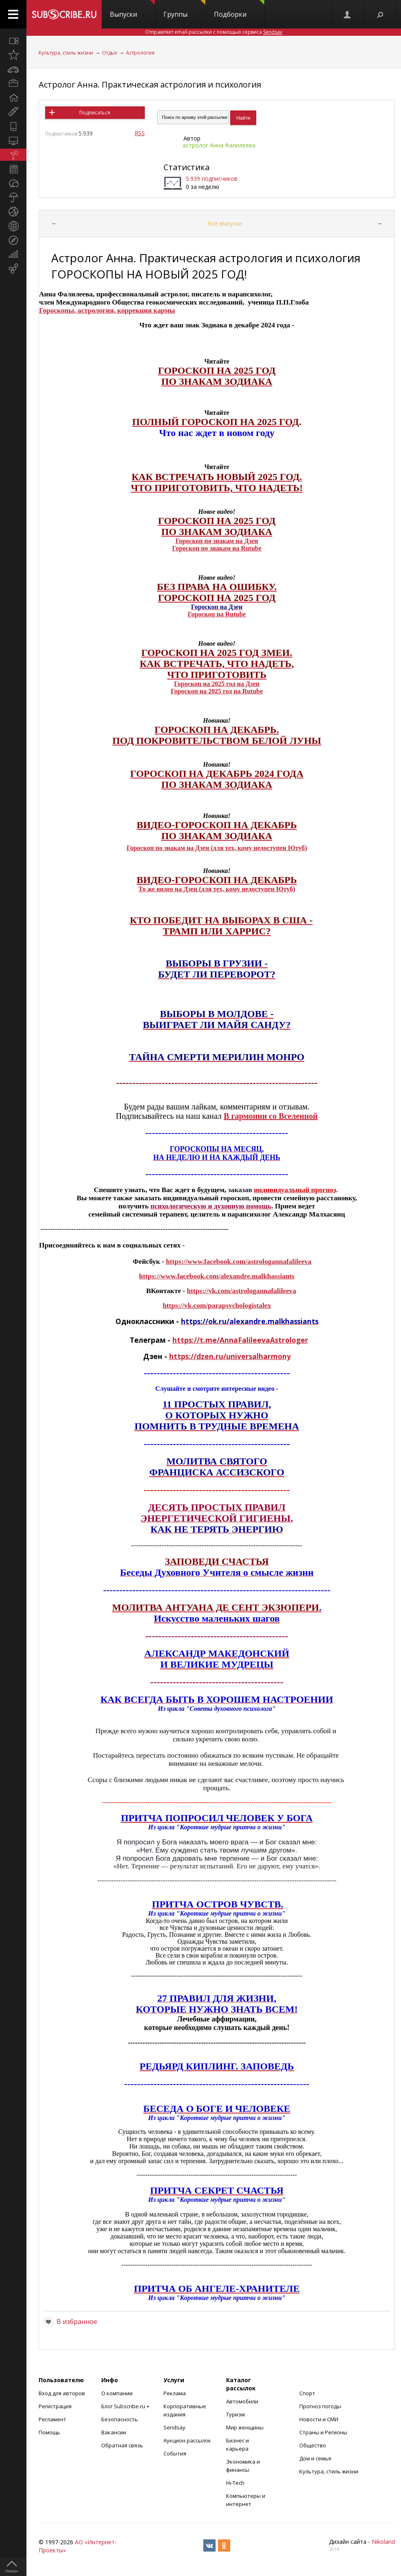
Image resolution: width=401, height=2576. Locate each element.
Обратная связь (122, 2445)
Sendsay (174, 2427)
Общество (312, 2445)
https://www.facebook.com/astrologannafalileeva (239, 1261)
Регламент (52, 2419)
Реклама (174, 2393)
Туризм (235, 2414)
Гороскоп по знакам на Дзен (216, 540)
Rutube (235, 614)
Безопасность (119, 2419)
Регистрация (55, 2406)
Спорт (307, 2393)
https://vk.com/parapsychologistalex (217, 1305)
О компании (117, 2393)
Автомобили (242, 2401)
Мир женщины (245, 2427)
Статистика (186, 167)
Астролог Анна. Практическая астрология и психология (150, 84)
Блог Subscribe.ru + (125, 2406)
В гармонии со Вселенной (271, 1116)
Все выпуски (225, 223)
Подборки (239, 9)
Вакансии (113, 2432)
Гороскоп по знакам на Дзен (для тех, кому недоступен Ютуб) (216, 847)
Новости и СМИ (318, 2419)
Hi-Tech (235, 2482)
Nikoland (383, 2541)
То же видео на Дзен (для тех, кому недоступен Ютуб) (216, 889)
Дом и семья (315, 2458)
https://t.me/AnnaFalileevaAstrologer (240, 1340)
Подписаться (94, 112)
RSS (140, 133)
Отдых (109, 52)
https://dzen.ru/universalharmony (230, 1356)
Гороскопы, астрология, (78, 310)
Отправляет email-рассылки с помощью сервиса (213, 32)
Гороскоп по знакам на (206, 548)
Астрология (140, 52)
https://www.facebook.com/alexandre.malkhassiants (216, 1276)
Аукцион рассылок (187, 2440)
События (174, 2453)
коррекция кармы (146, 310)
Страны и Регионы (323, 2432)
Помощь (49, 2432)
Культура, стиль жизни (66, 52)
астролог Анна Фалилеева (219, 145)
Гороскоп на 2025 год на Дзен (216, 683)
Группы (184, 9)
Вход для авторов (62, 2393)
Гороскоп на (206, 614)
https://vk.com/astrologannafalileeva (241, 1291)
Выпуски (132, 9)
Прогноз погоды (320, 2406)
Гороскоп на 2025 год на (206, 691)
